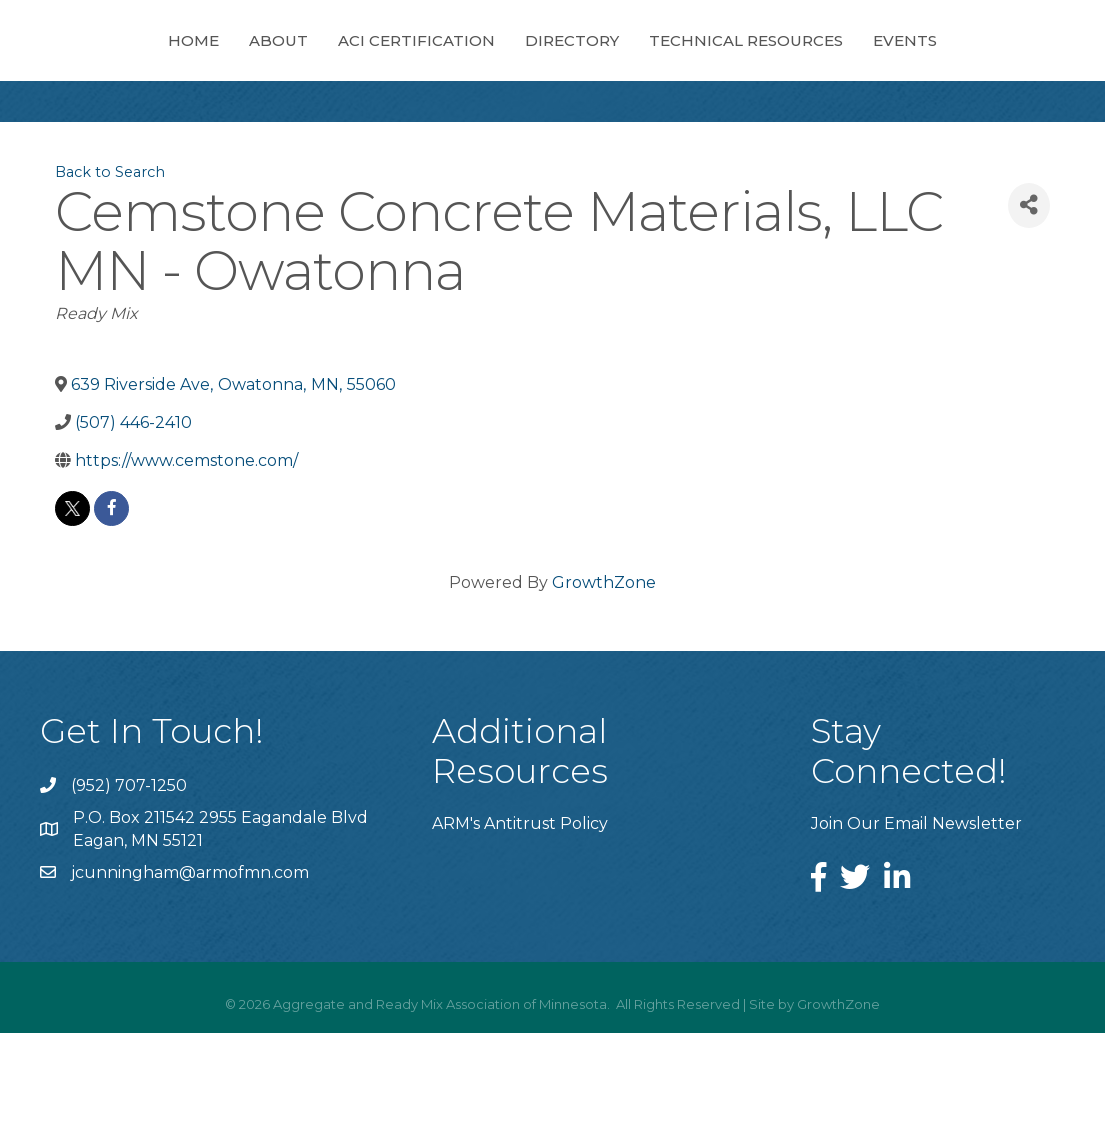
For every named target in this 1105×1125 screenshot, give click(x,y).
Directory (759, 59)
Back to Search (110, 264)
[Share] (1029, 297)
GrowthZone (604, 674)
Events (553, 132)
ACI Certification (323, 59)
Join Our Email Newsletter (916, 915)
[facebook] (111, 600)
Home (100, 59)
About (185, 59)
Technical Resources (933, 59)
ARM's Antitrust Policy (520, 915)
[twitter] (72, 600)
